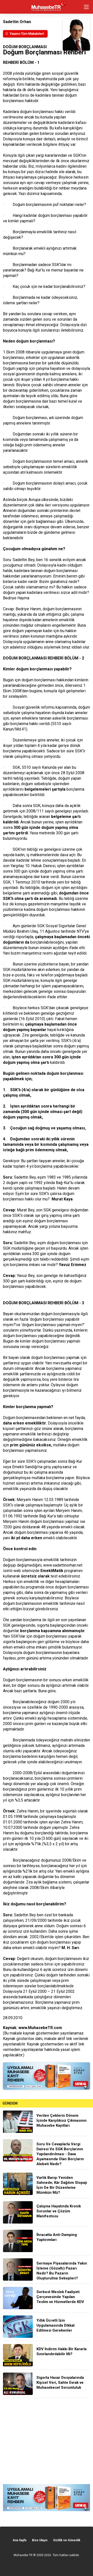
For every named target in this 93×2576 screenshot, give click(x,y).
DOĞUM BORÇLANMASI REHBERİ (33, 1303)
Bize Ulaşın (39, 2540)
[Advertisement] (46, 2441)
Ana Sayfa (19, 2540)
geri (7, 7)
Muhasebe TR (23, 2555)
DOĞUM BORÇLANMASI (25, 658)
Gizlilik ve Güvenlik (66, 2540)
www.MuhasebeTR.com (40, 2027)
